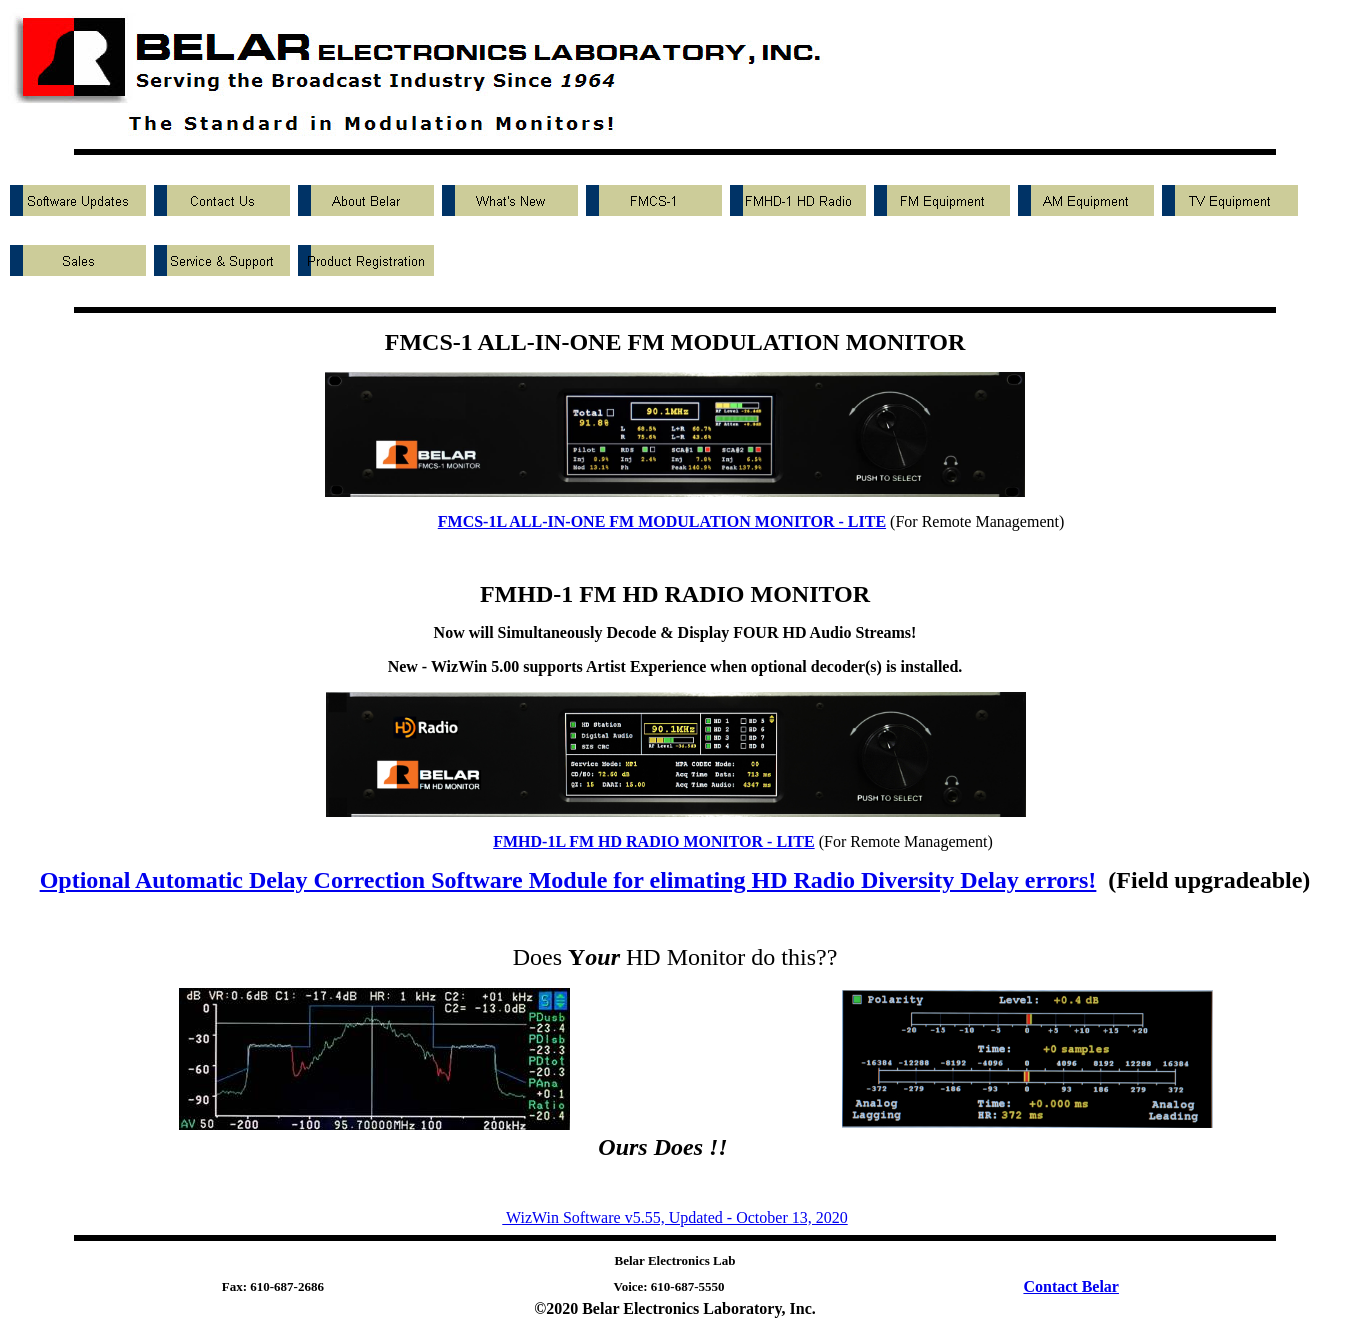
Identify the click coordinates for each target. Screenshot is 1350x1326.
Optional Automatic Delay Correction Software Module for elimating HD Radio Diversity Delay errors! (568, 880)
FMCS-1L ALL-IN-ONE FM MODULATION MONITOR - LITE (662, 521)
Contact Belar (1071, 1286)
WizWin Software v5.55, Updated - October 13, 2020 (674, 1217)
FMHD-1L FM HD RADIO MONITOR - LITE (653, 841)
